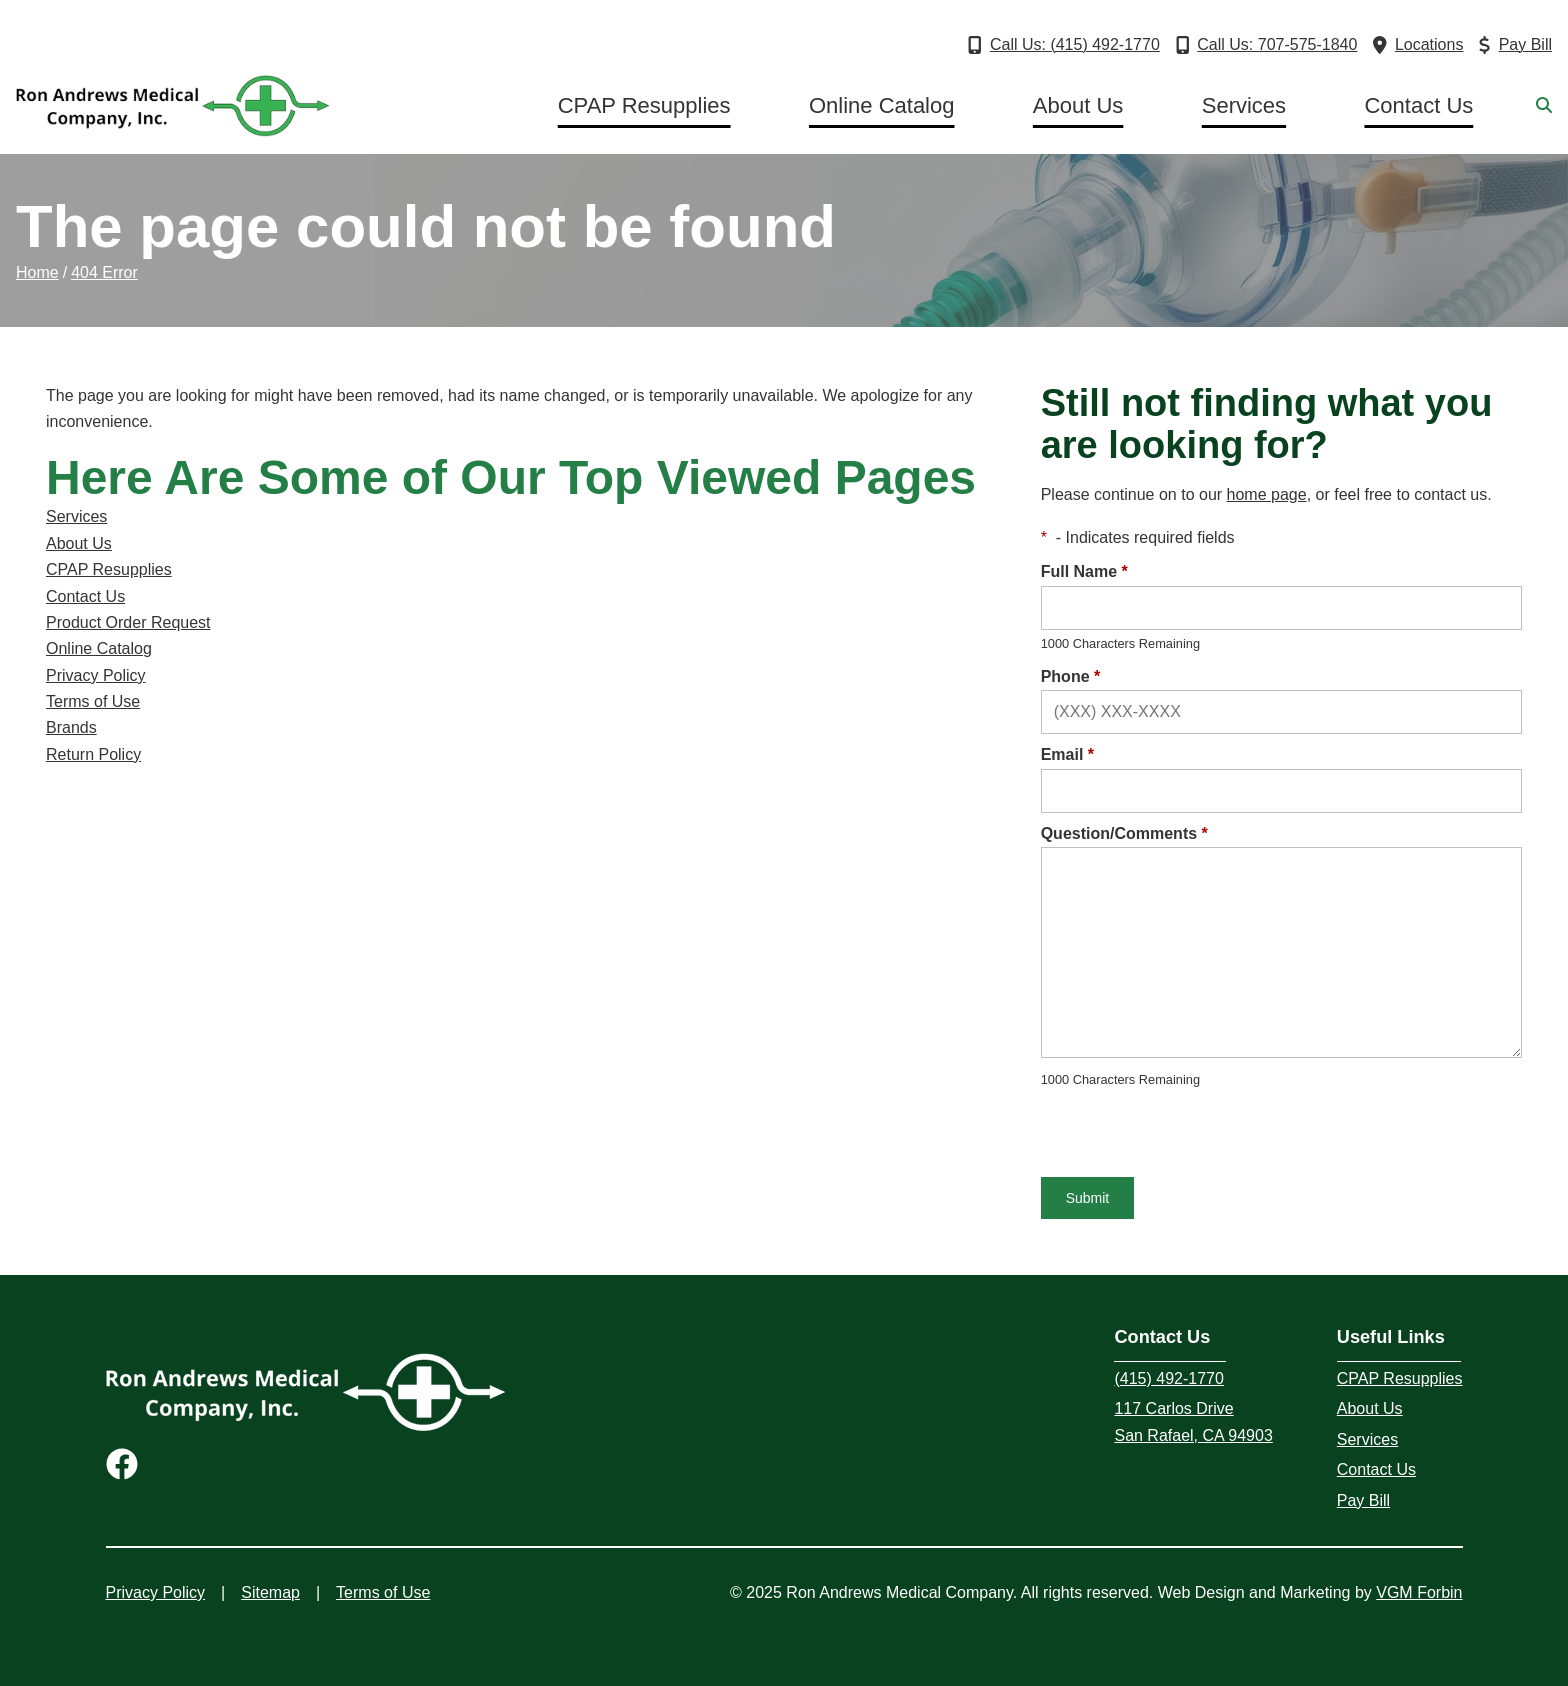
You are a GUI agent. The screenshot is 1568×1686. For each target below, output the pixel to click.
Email (1067, 754)
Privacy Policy (96, 675)
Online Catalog (882, 105)
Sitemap (270, 1592)
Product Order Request (128, 622)
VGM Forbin (1419, 1592)
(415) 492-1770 (1168, 1378)
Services (1244, 105)
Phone (1071, 676)
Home (37, 272)
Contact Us (1418, 105)
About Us (1078, 105)
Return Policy (93, 754)
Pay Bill (1363, 1500)
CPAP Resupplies (644, 105)
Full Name (1084, 571)
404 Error (104, 272)
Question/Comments (1124, 833)
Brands (71, 727)
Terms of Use (93, 701)
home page (1267, 494)
